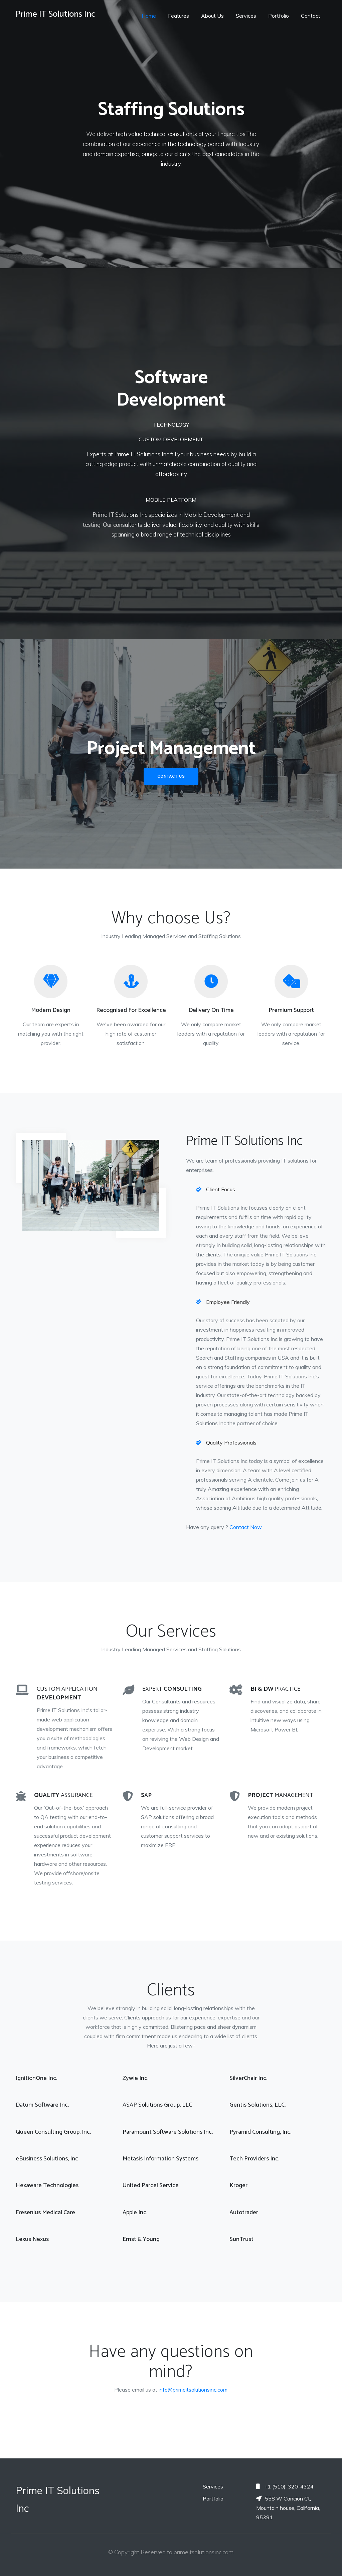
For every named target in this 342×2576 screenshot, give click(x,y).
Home (149, 15)
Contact (310, 15)
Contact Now (245, 1527)
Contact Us (171, 776)
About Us (212, 15)
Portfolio (278, 15)
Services (246, 15)
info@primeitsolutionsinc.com (193, 2389)
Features (178, 15)
